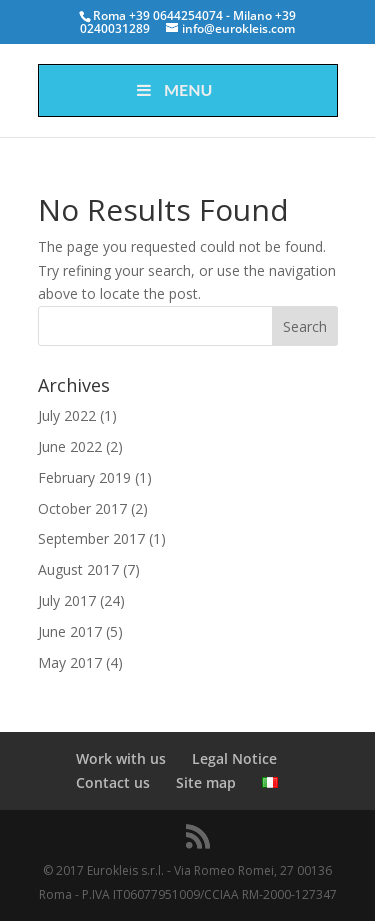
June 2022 (70, 446)
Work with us (121, 758)
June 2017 (70, 631)
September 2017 (91, 538)
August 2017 (78, 569)
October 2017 (82, 508)
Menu (173, 89)
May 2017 (70, 662)
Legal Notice (234, 758)
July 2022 (67, 415)
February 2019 (84, 477)
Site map (206, 782)
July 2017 (67, 600)
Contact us (113, 782)
